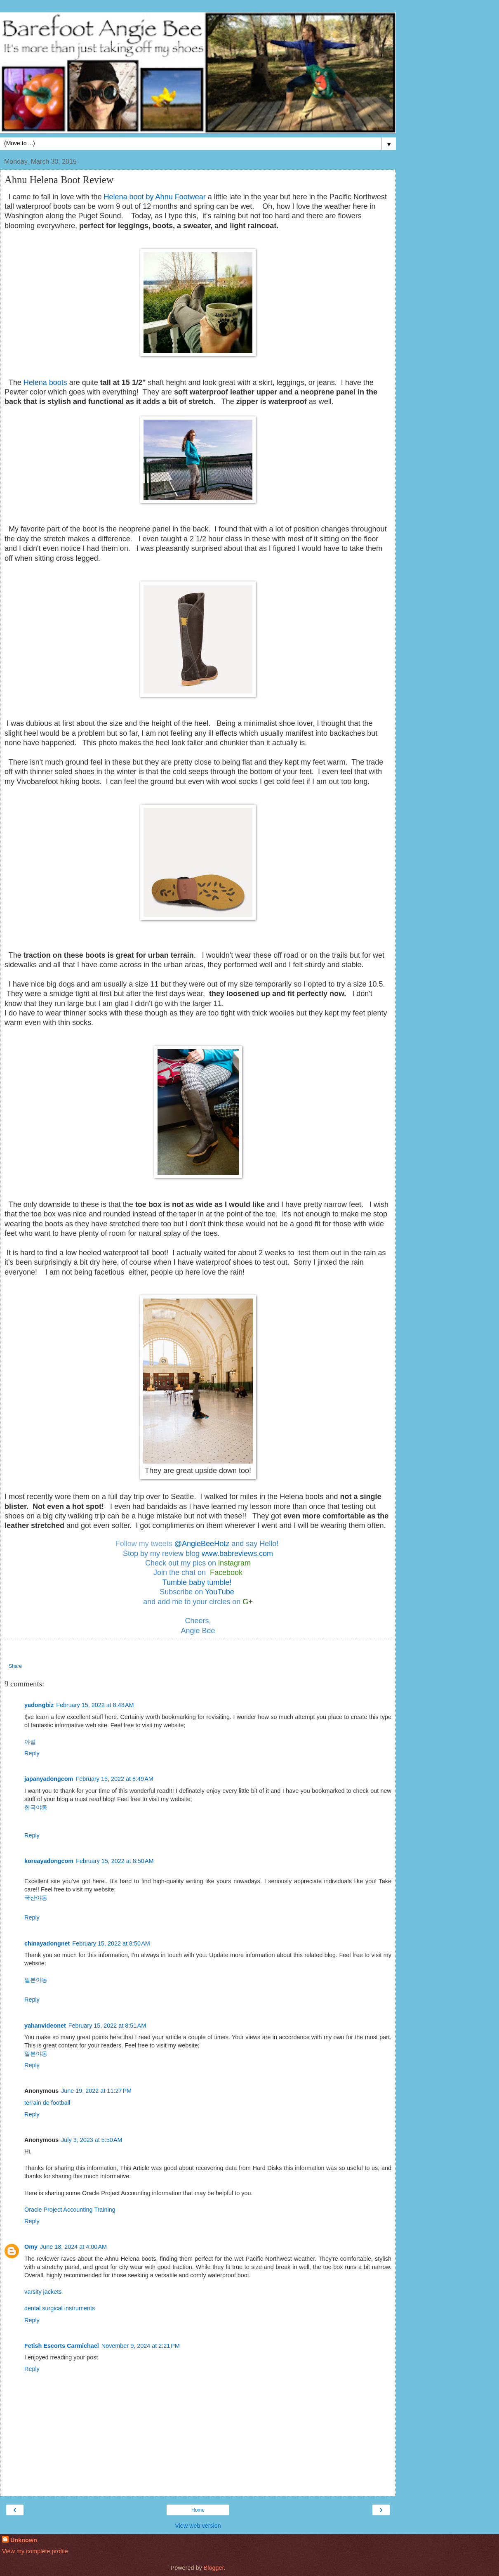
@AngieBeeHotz (201, 1543)
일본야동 (35, 1979)
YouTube (220, 1592)
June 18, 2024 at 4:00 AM (73, 2246)
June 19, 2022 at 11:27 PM (96, 2090)
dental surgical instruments (59, 2308)
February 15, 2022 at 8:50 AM (114, 1861)
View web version (198, 2525)
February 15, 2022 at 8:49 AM (114, 1779)
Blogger (214, 2567)
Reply (32, 1753)
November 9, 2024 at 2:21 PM (140, 2345)
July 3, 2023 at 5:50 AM (91, 2140)
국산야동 (35, 1897)
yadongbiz (39, 1705)
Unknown (23, 2540)
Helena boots (45, 382)
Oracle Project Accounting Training (69, 2209)
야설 (30, 1741)
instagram (234, 1563)
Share (15, 1666)
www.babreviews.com (237, 1553)
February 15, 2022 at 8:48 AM (95, 1705)
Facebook (226, 1572)
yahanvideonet (45, 2025)
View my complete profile (35, 2551)
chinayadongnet (47, 1943)
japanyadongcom (48, 1779)
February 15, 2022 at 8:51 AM (107, 2025)
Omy (31, 2246)
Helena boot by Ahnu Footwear (155, 197)
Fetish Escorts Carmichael (61, 2345)
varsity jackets (42, 2291)
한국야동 (35, 1807)
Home (198, 2510)
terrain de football (47, 2102)
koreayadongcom (48, 1861)
